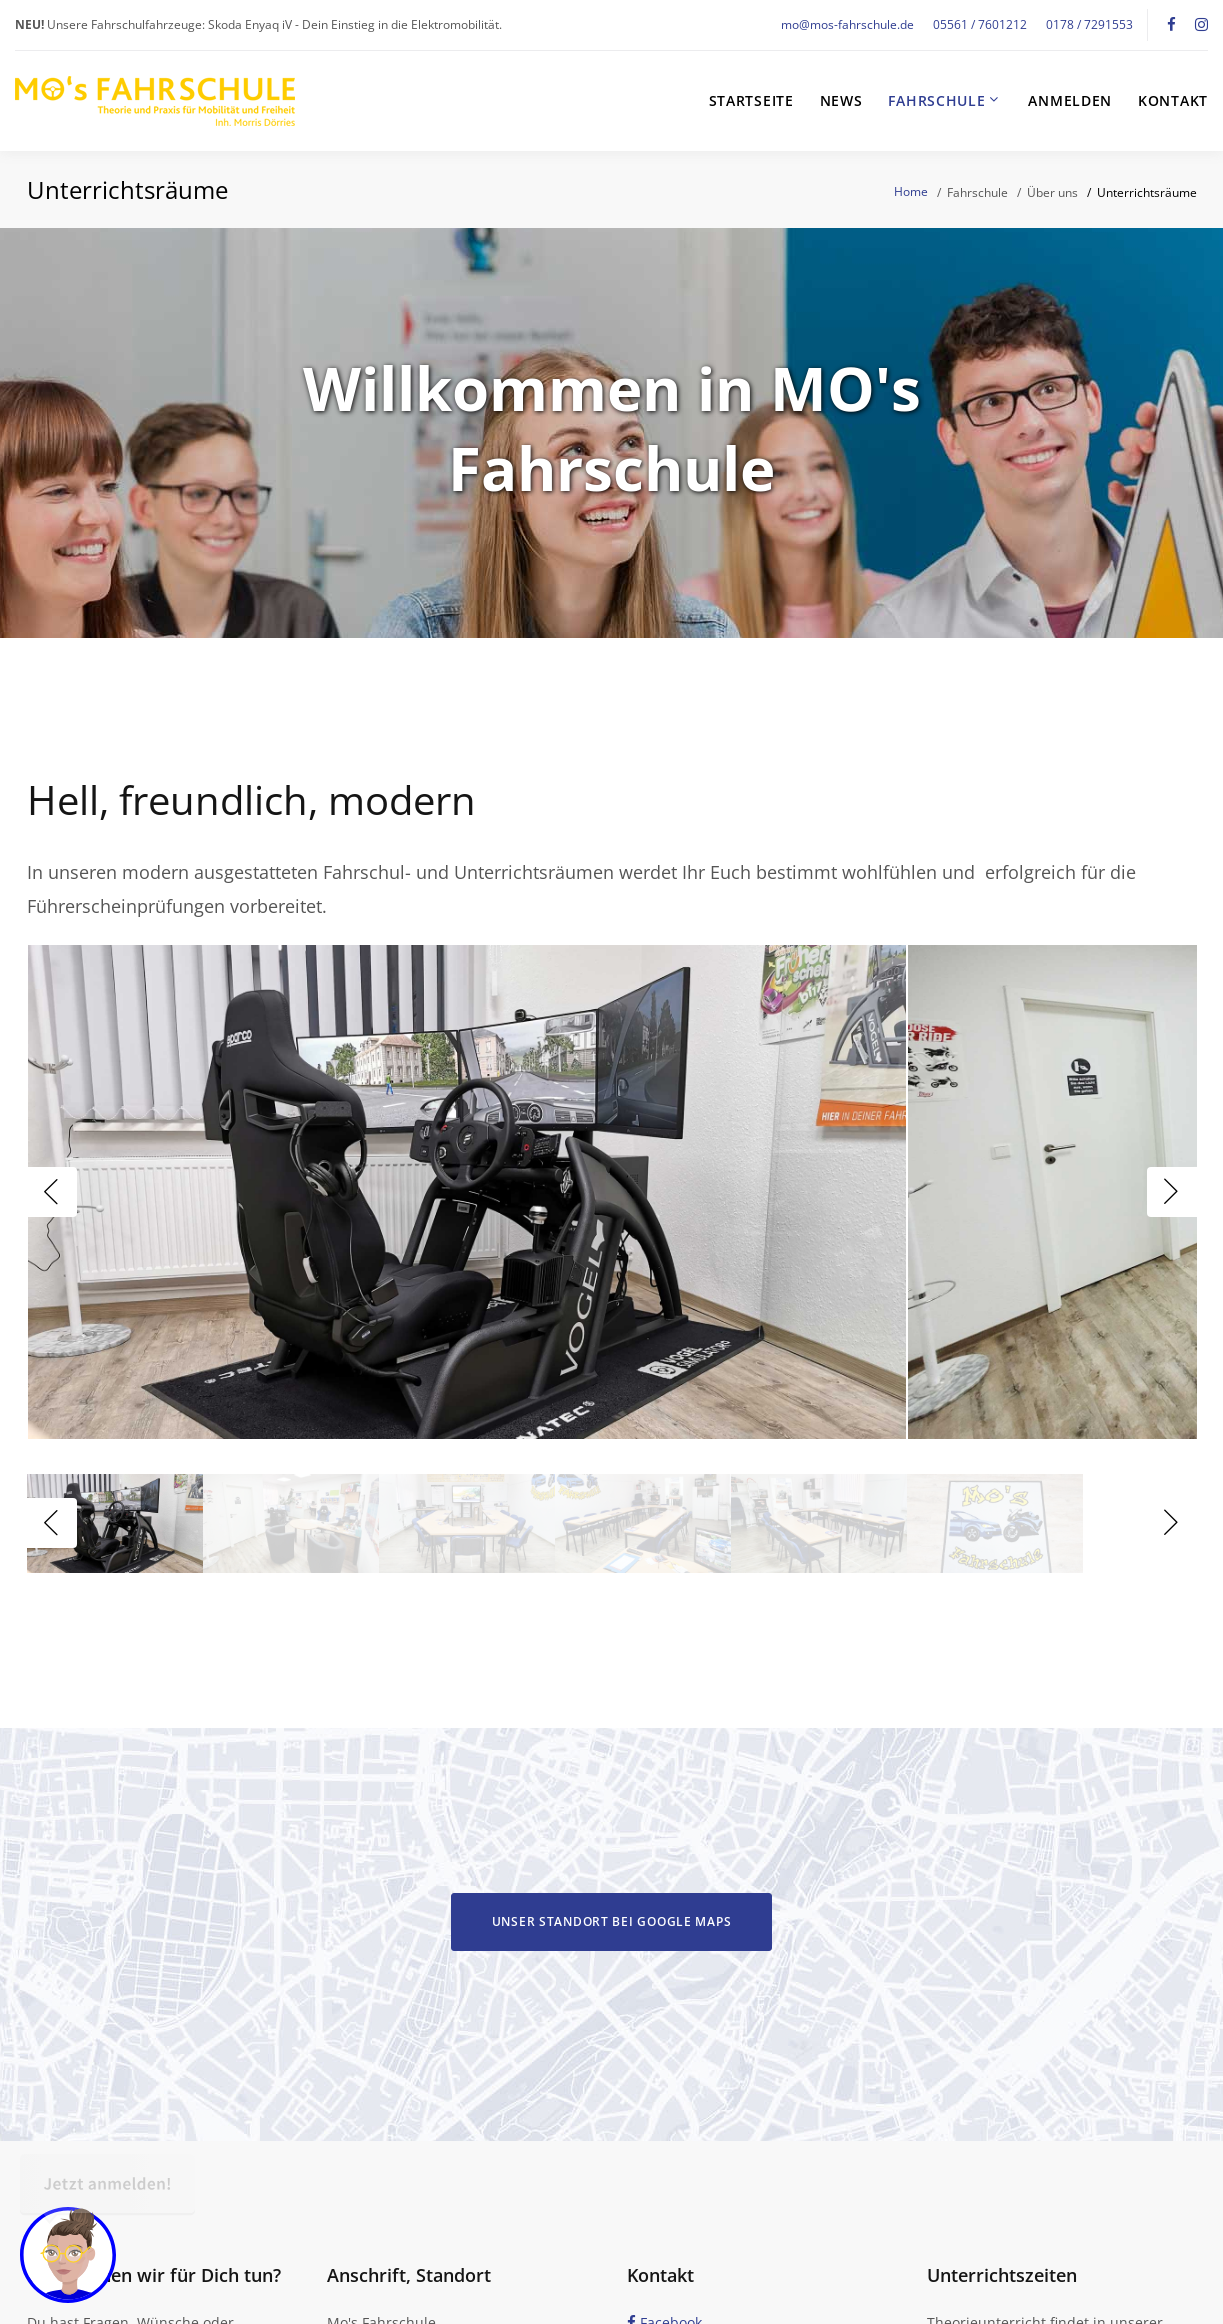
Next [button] (1172, 1192)
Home (911, 191)
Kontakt (1173, 101)
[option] (467, 1192)
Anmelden (1070, 101)
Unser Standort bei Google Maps (612, 1921)
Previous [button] (52, 1192)
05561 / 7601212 (980, 25)
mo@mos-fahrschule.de (847, 25)
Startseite (751, 101)
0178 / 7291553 (1089, 25)
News (841, 101)
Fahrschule (936, 101)
